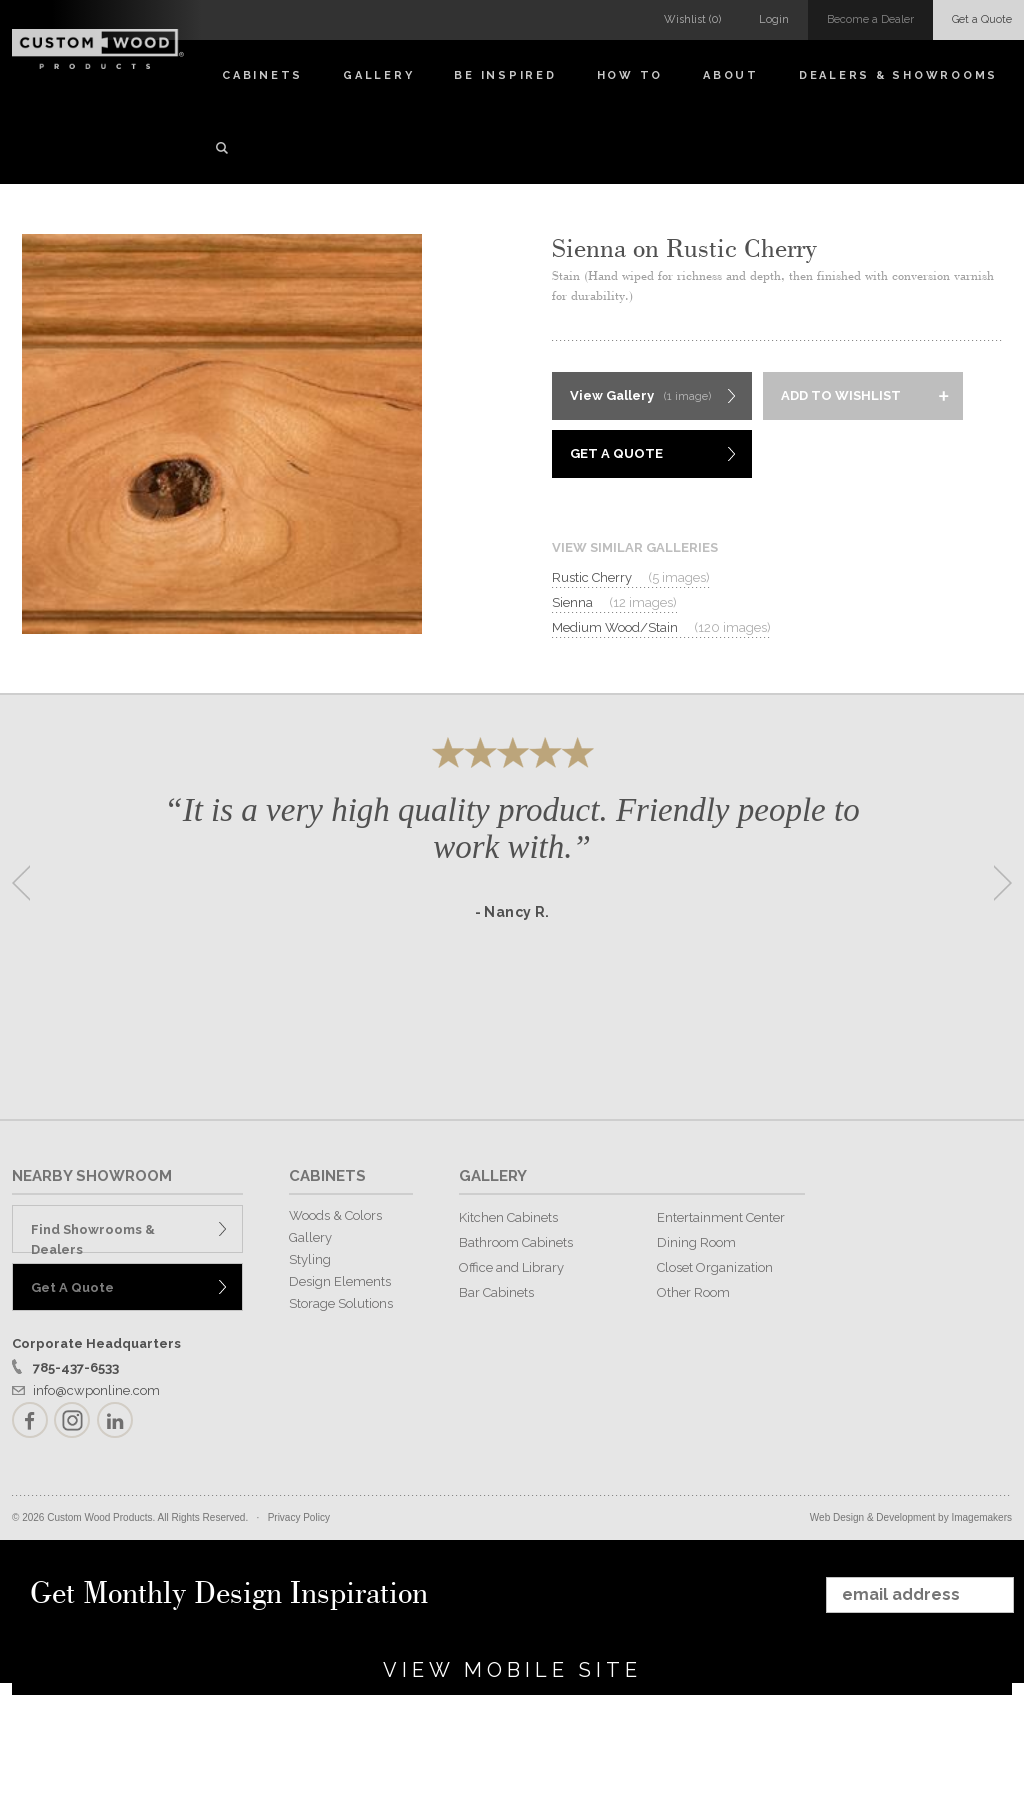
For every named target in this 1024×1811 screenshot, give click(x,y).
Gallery (378, 75)
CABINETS (327, 1176)
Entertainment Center (721, 1217)
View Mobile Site (512, 1670)
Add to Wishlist (841, 395)
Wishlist (692, 19)
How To (630, 75)
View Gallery (640, 397)
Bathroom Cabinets (516, 1242)
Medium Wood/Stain (661, 628)
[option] (512, 876)
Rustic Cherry (631, 578)
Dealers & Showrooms (898, 75)
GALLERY (493, 1176)
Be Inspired (505, 75)
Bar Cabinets (496, 1292)
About (731, 75)
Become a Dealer (870, 19)
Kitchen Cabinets (508, 1217)
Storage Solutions (341, 1303)
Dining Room (696, 1242)
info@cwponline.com (96, 1390)
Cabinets (262, 75)
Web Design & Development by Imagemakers (911, 1517)
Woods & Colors (335, 1215)
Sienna (614, 603)
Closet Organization (715, 1267)
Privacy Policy (299, 1517)
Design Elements (340, 1281)
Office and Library (511, 1267)
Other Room (693, 1292)
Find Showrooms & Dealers (93, 1237)
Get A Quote (616, 453)
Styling (310, 1259)
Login (774, 19)
